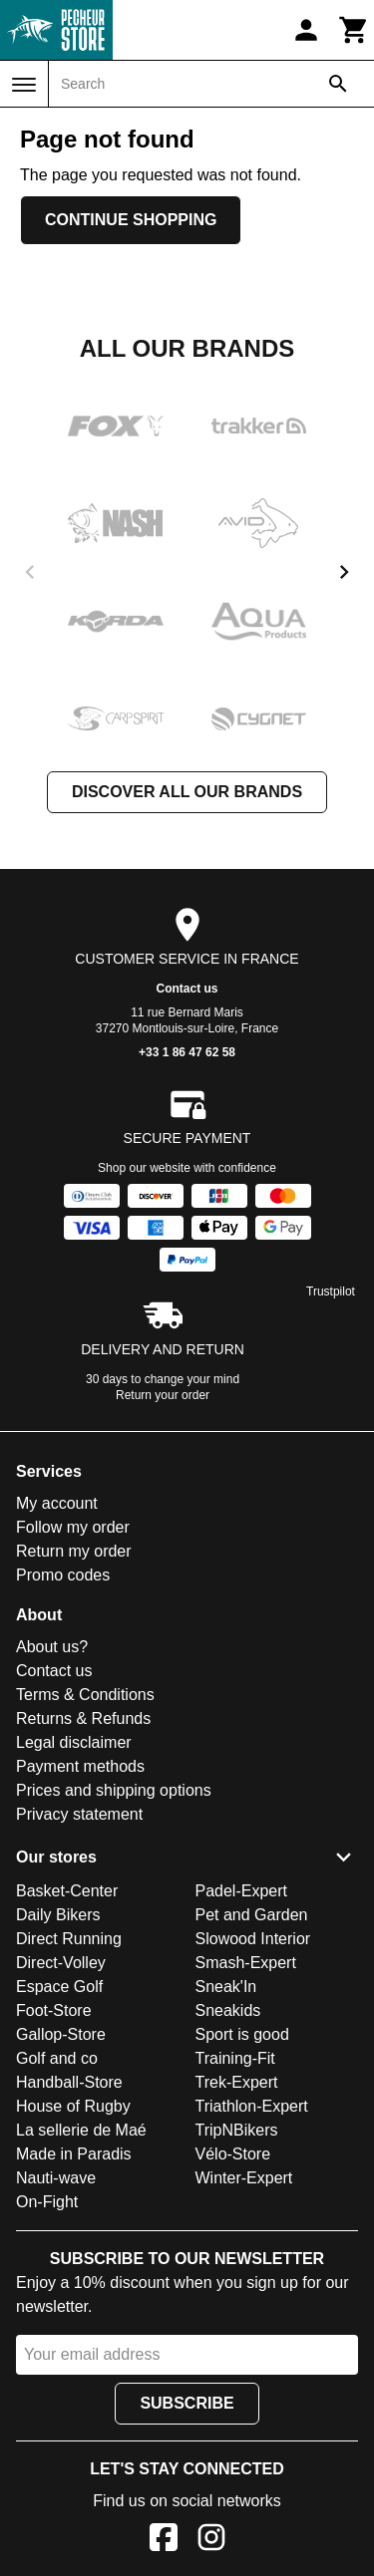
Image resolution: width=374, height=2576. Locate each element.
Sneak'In (226, 1986)
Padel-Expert (241, 1890)
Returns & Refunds (83, 1718)
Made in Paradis (74, 2154)
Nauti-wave (56, 2177)
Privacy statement (79, 1814)
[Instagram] (211, 2540)
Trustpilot (330, 1291)
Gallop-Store (61, 2034)
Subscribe (186, 2403)
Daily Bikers (58, 1914)
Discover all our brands (187, 791)
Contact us (186, 989)
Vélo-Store (233, 2154)
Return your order (162, 1395)
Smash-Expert (245, 1962)
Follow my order (73, 1527)
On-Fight (47, 2201)
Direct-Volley (61, 1962)
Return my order (74, 1551)
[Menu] (24, 85)
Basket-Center (67, 1890)
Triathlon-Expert (251, 2106)
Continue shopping (130, 219)
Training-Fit (235, 2058)
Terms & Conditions (85, 1694)
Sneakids (228, 2010)
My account (57, 1503)
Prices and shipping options (113, 1790)
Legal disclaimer (74, 1742)
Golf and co (57, 2058)
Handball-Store (69, 2082)
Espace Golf (59, 1986)
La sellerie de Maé (81, 2130)
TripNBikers (236, 2130)
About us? (52, 1646)
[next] (344, 572)
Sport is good (242, 2034)
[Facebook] (164, 2540)
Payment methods (80, 1766)
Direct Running (69, 1938)
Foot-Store (54, 2010)
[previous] (30, 572)
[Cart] (354, 30)
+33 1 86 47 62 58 (187, 1052)
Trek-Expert (236, 2082)
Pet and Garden (251, 1914)
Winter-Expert (244, 2177)
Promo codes (63, 1575)
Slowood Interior (253, 1938)
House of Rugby (73, 2106)
